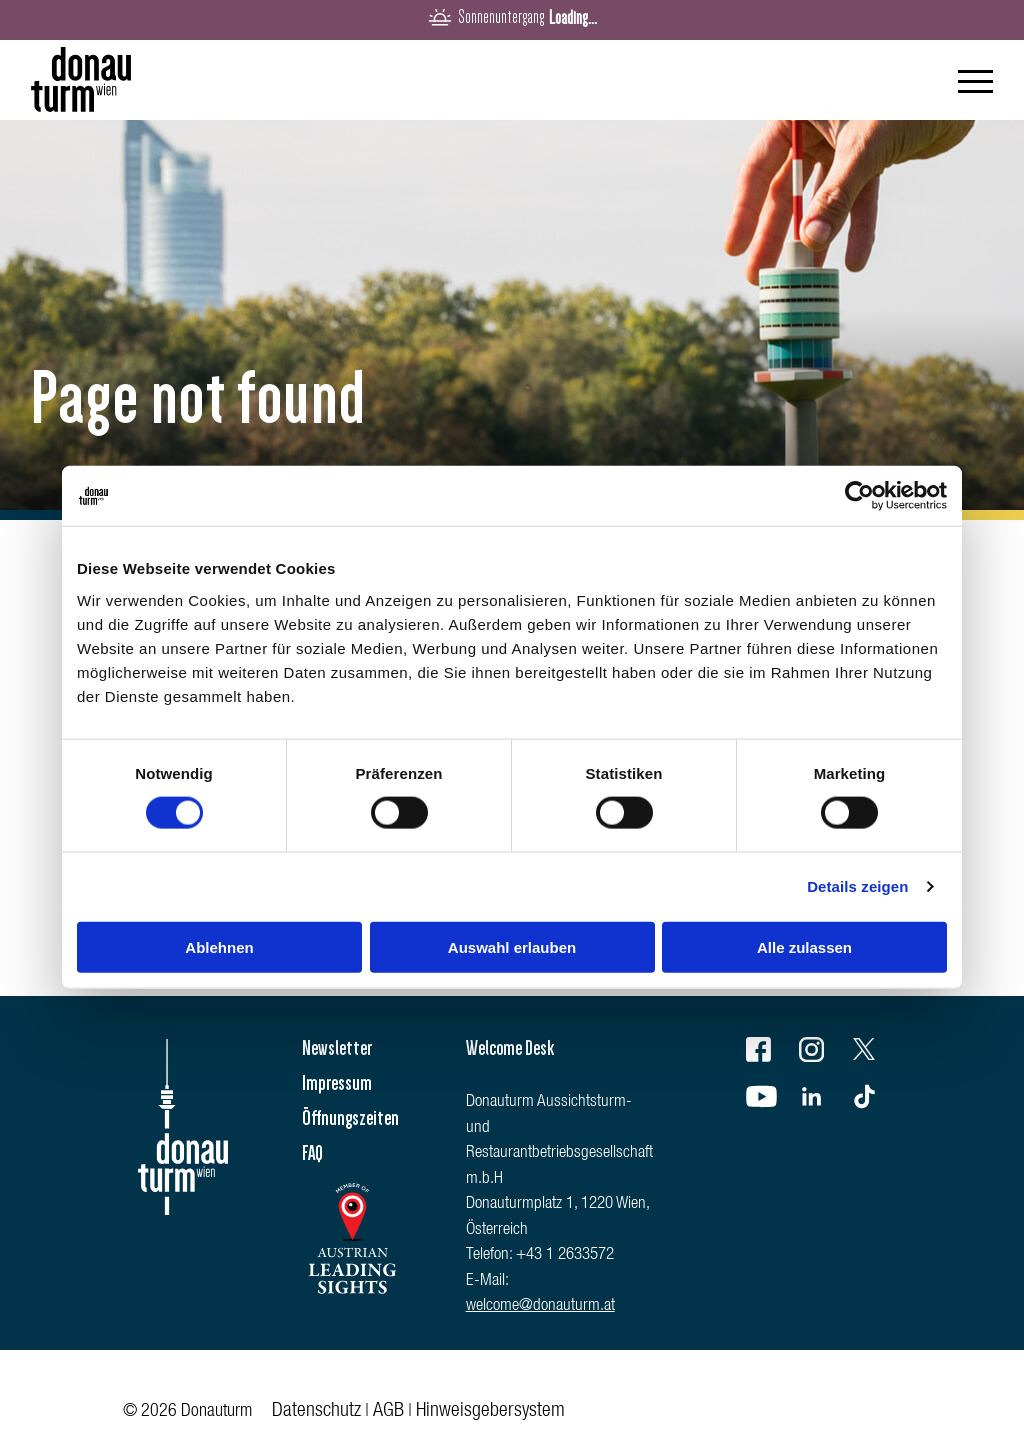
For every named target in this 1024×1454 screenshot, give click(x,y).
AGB (388, 1412)
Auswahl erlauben (512, 946)
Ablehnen (219, 946)
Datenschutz (316, 1412)
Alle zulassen (804, 946)
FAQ (312, 1153)
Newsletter (337, 1048)
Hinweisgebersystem (490, 1412)
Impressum (337, 1083)
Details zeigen (857, 886)
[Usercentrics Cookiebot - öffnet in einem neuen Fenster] (859, 496)
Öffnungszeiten (350, 1118)
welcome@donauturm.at (540, 1306)
